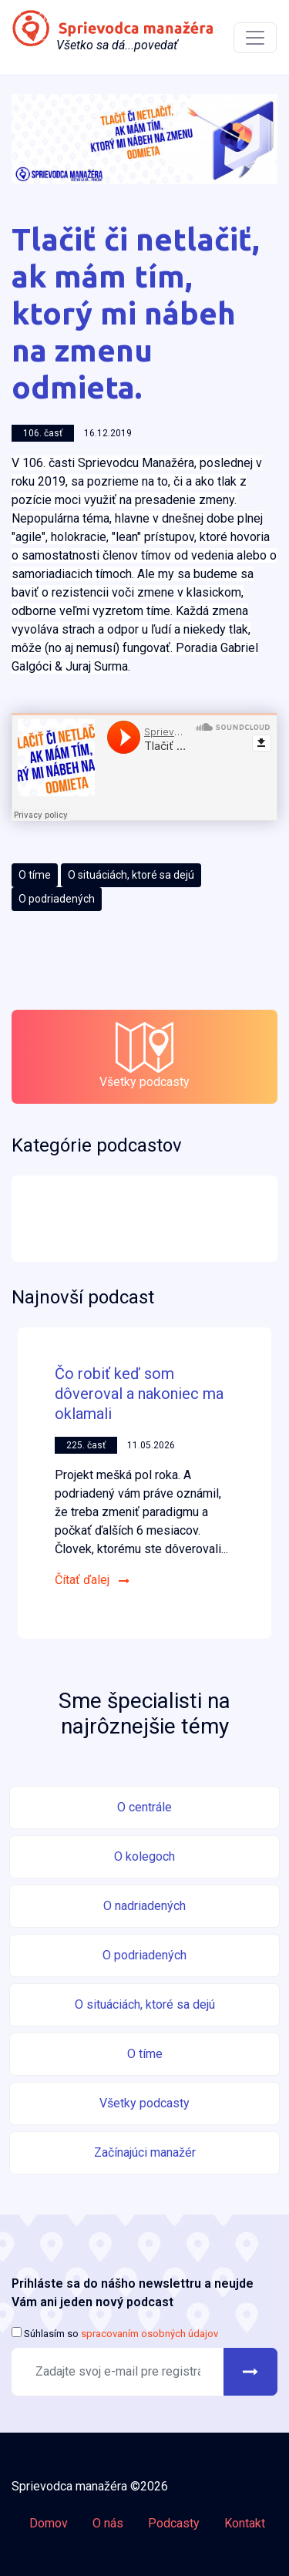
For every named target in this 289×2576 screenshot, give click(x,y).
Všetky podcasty (144, 1055)
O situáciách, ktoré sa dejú (131, 875)
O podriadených (56, 899)
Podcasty (174, 2523)
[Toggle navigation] (255, 37)
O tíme (34, 875)
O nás (107, 2523)
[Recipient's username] (118, 2372)
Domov (48, 2523)
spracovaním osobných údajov (148, 2333)
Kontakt (244, 2523)
